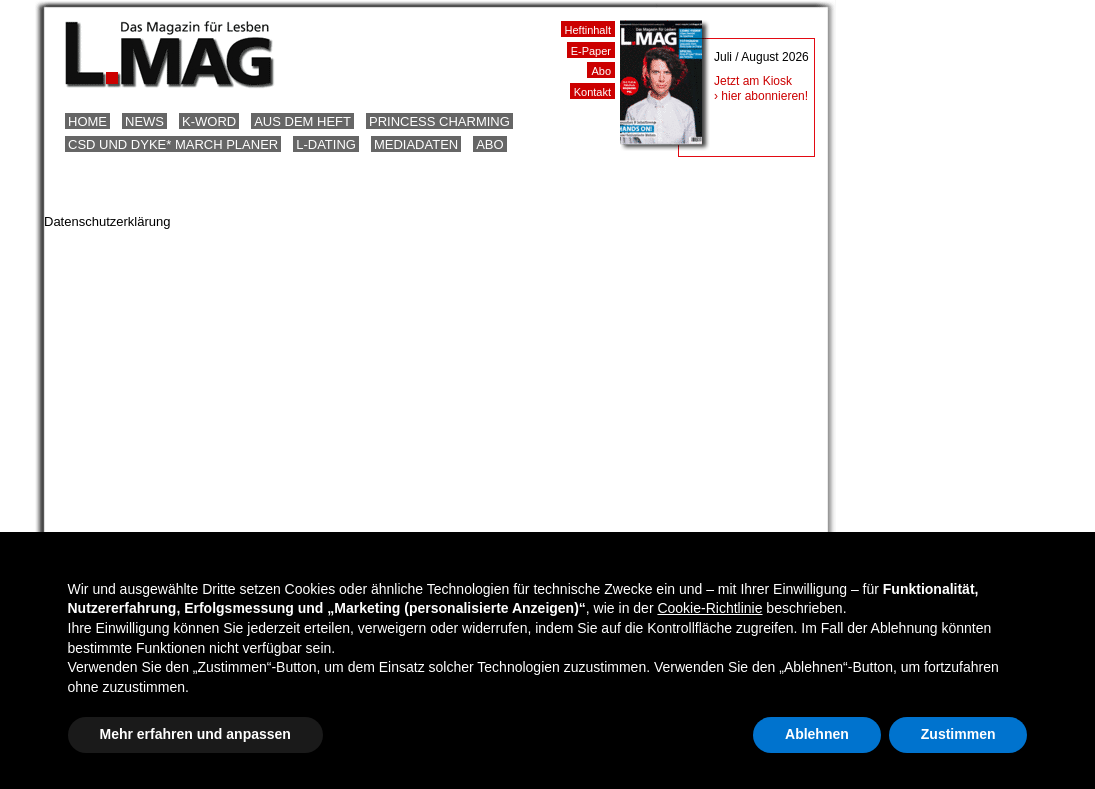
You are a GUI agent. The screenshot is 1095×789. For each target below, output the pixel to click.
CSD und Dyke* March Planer (173, 144)
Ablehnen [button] (817, 734)
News (144, 121)
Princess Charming (439, 121)
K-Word (209, 121)
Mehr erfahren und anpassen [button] (195, 734)
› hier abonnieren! (761, 96)
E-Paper (591, 51)
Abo (489, 144)
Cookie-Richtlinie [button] (709, 608)
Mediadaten (416, 144)
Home (87, 121)
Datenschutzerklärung (107, 221)
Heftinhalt (588, 30)
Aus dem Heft (302, 121)
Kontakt (592, 92)
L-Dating (326, 144)
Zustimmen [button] (958, 734)
